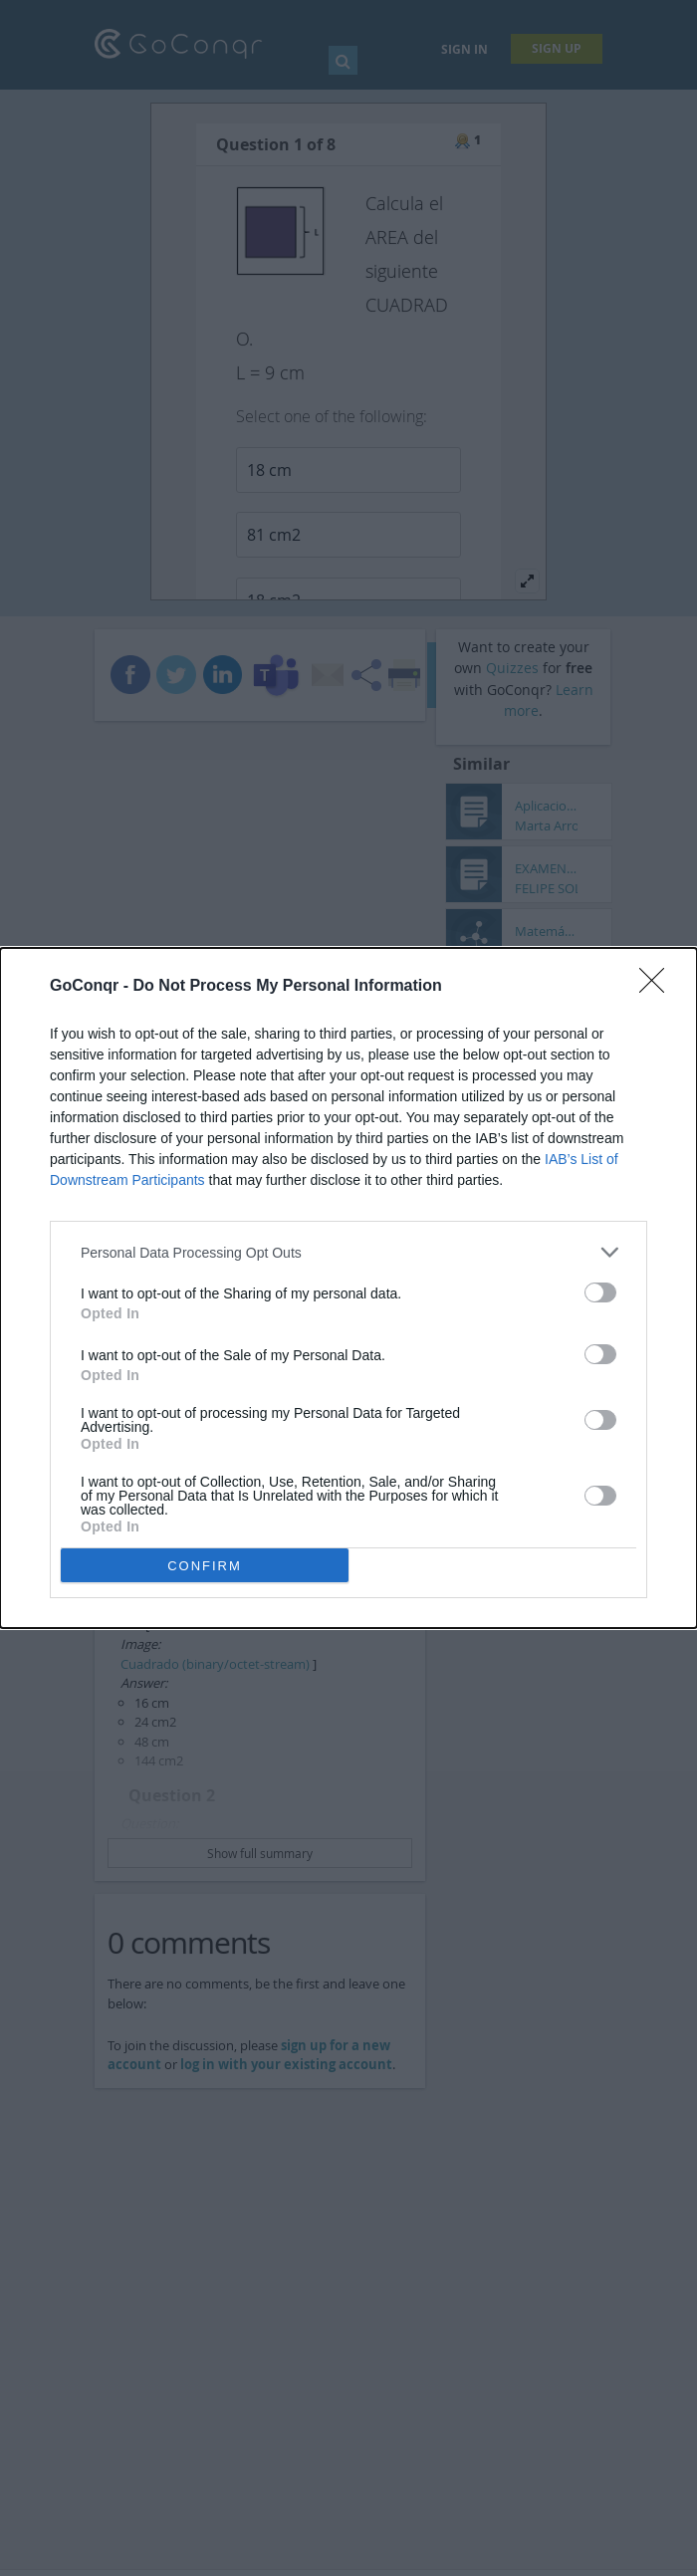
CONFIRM (204, 1565)
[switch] (600, 1292)
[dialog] (348, 1288)
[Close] (658, 987)
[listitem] (348, 1252)
